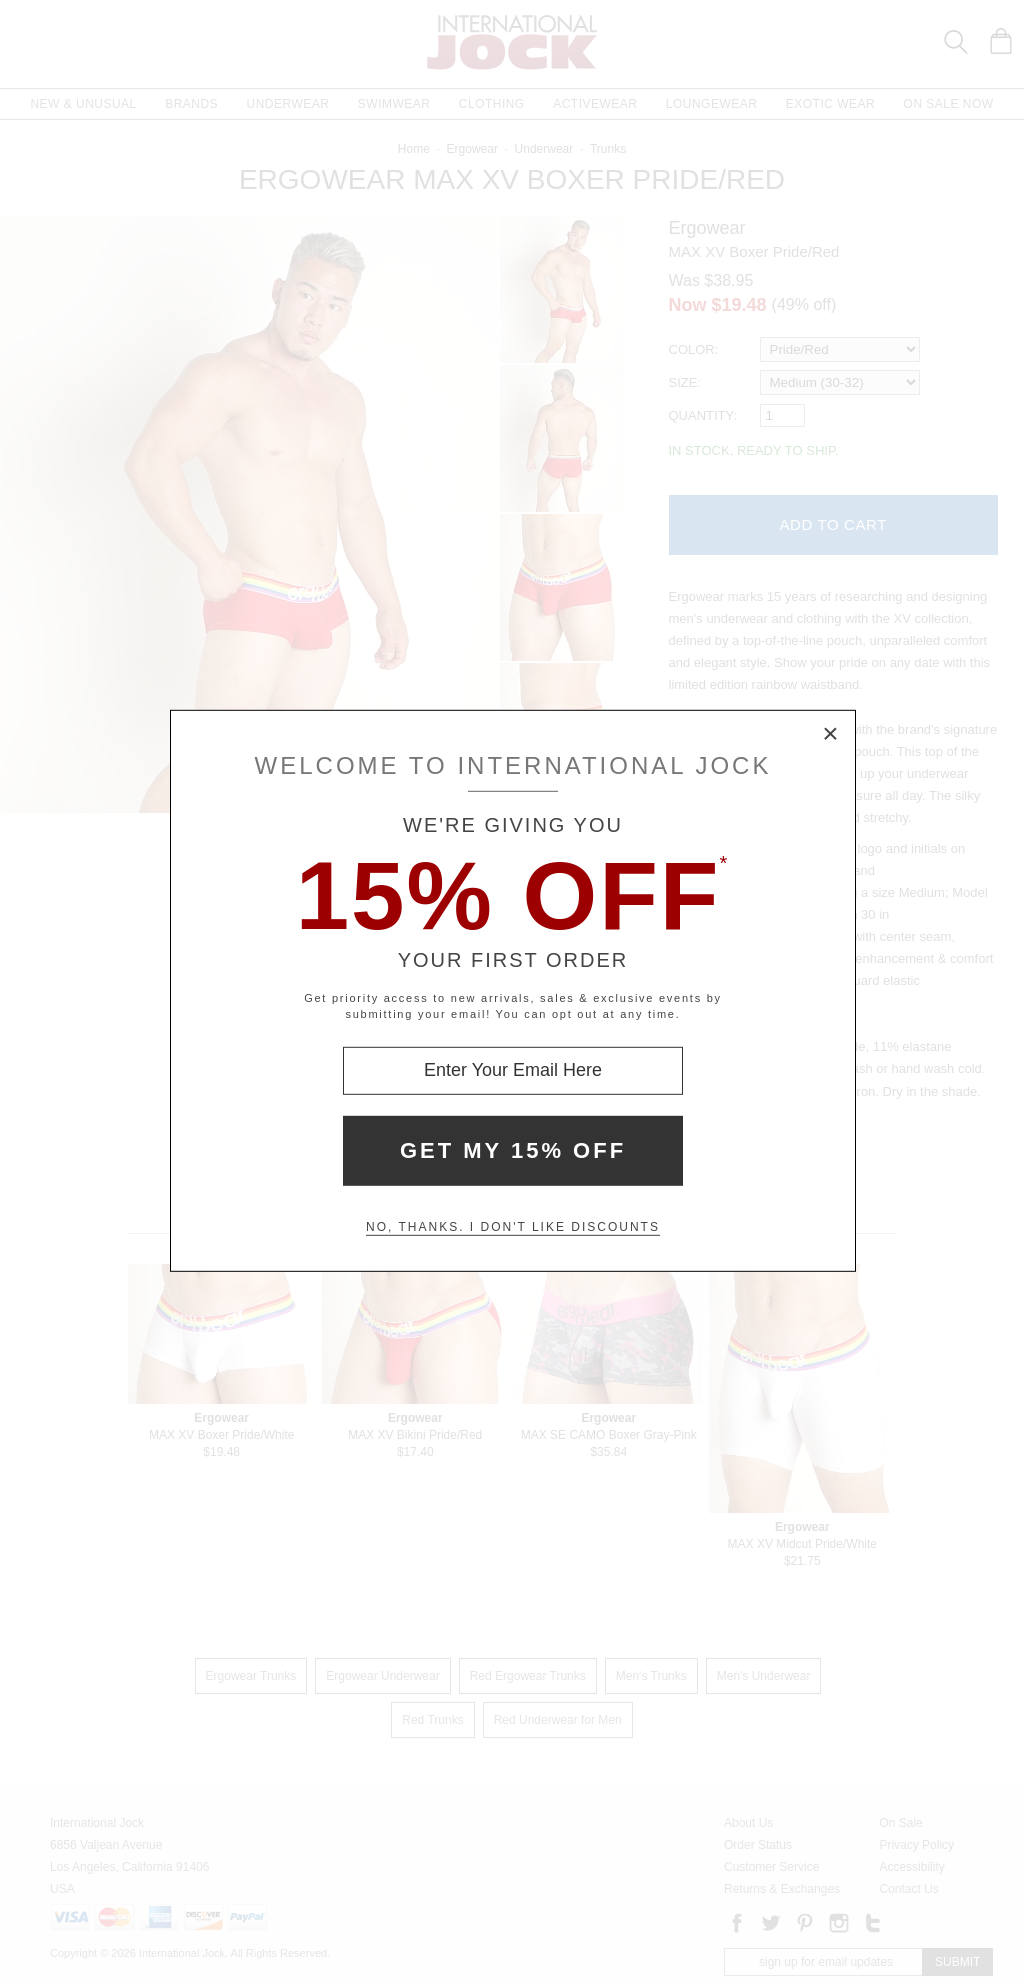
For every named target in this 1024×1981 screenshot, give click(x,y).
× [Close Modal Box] (831, 734)
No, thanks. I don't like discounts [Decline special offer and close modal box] (513, 1227)
